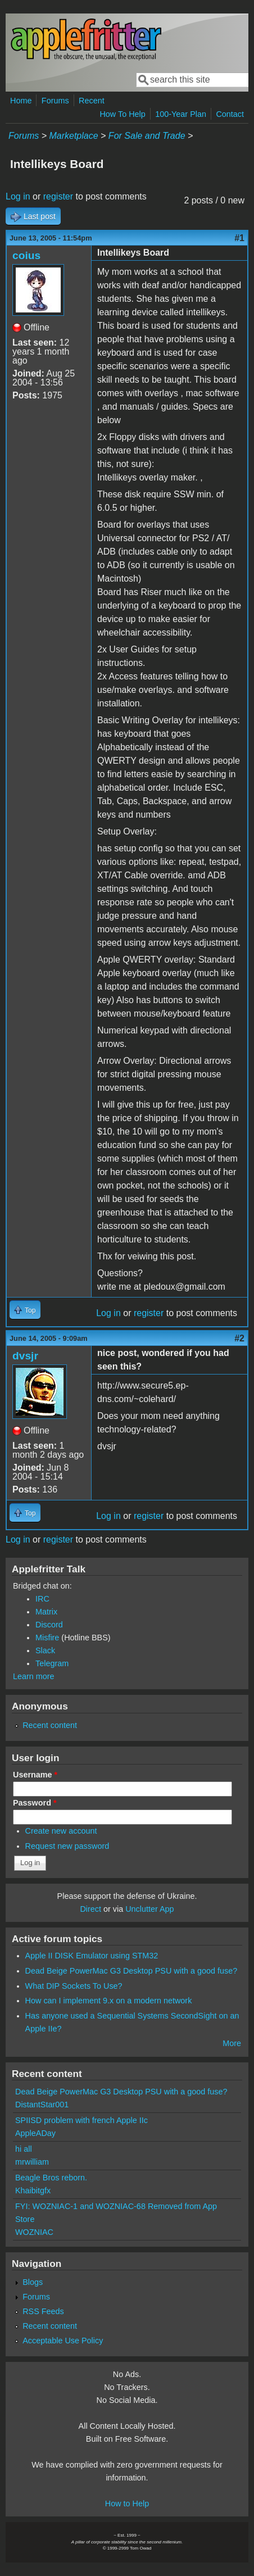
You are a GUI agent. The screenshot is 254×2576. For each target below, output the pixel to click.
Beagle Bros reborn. (51, 2177)
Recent (92, 100)
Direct (90, 1908)
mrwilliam (32, 2161)
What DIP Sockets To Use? (74, 1985)
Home (20, 100)
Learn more (34, 1676)
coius (26, 255)
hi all (23, 2148)
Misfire (47, 1637)
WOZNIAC (34, 2232)
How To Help (122, 114)
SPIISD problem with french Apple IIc (81, 2120)
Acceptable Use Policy (62, 2340)
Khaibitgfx (33, 2190)
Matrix (46, 1611)
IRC (42, 1598)
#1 (239, 238)
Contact (230, 114)
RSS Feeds (43, 2311)
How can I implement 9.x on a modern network (108, 2000)
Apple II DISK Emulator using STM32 (91, 1955)
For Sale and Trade (146, 135)
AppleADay (35, 2133)
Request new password (67, 1846)
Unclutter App (149, 1908)
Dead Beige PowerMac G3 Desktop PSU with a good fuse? (131, 1970)
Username (35, 1774)
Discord (49, 1624)
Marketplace (73, 135)
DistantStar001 (42, 2104)
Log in (18, 196)
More (232, 2043)
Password (35, 1802)
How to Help (127, 2503)
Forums (55, 100)
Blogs (32, 2282)
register (58, 196)
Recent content (49, 1725)
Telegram (52, 1663)
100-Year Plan (180, 114)
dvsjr (25, 1356)
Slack (45, 1650)
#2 (239, 1338)
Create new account (61, 1830)
